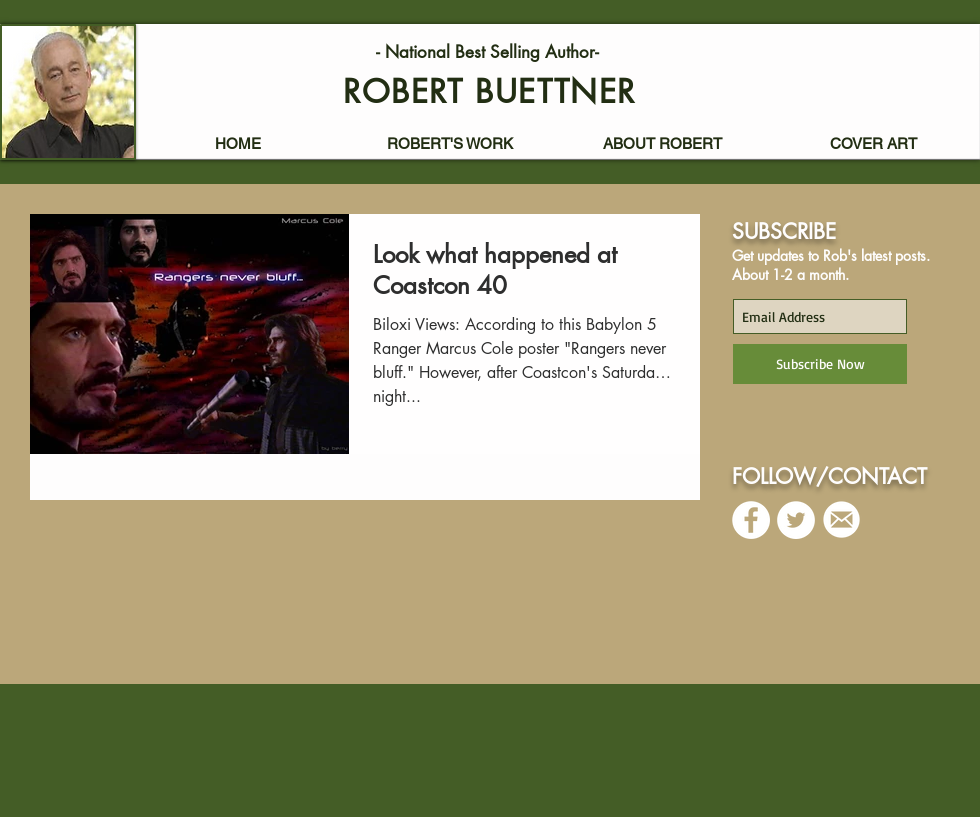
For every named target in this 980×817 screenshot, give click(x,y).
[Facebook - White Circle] (751, 520)
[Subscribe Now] (820, 364)
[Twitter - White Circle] (796, 520)
